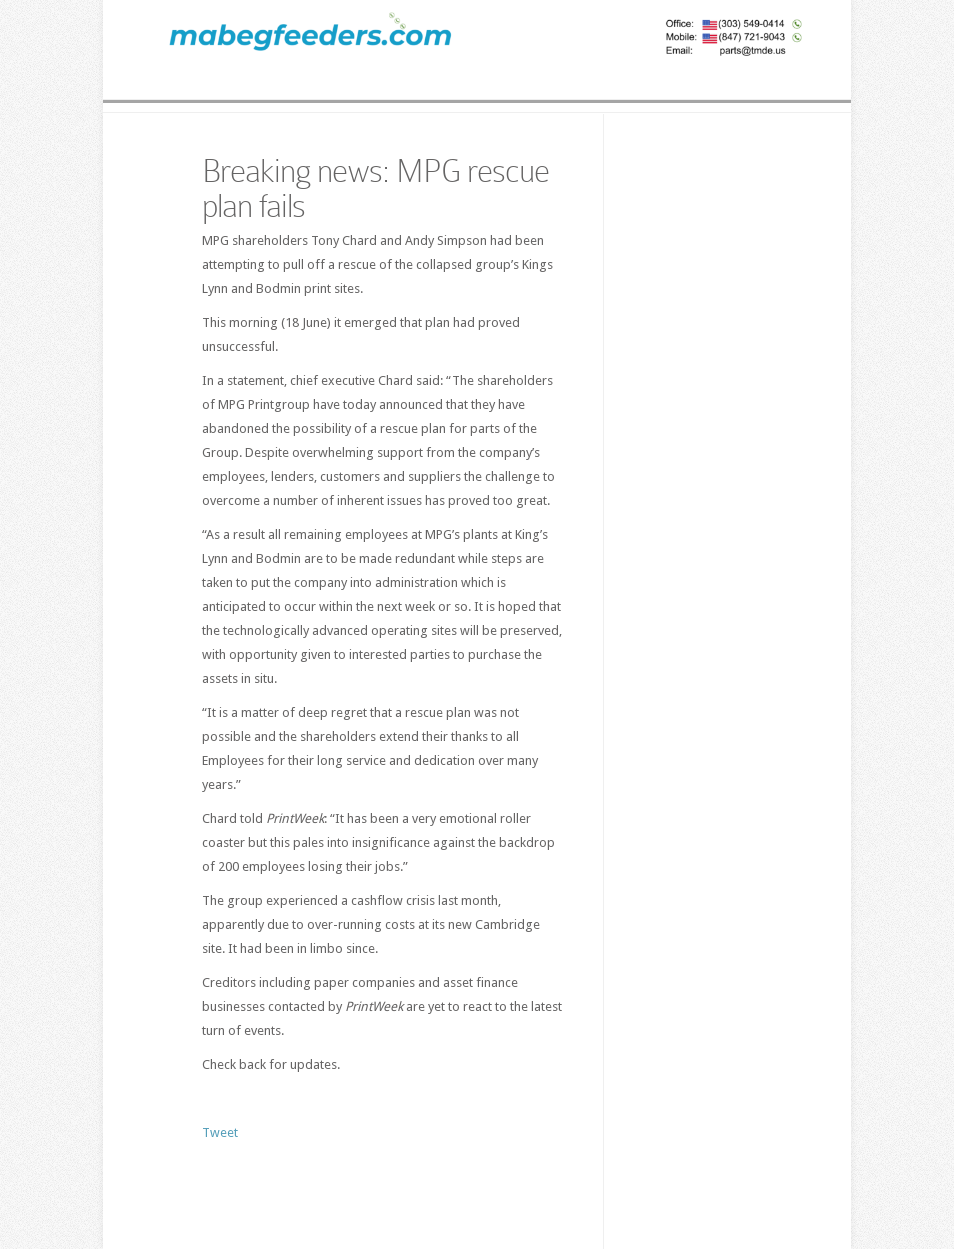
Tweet (220, 1132)
